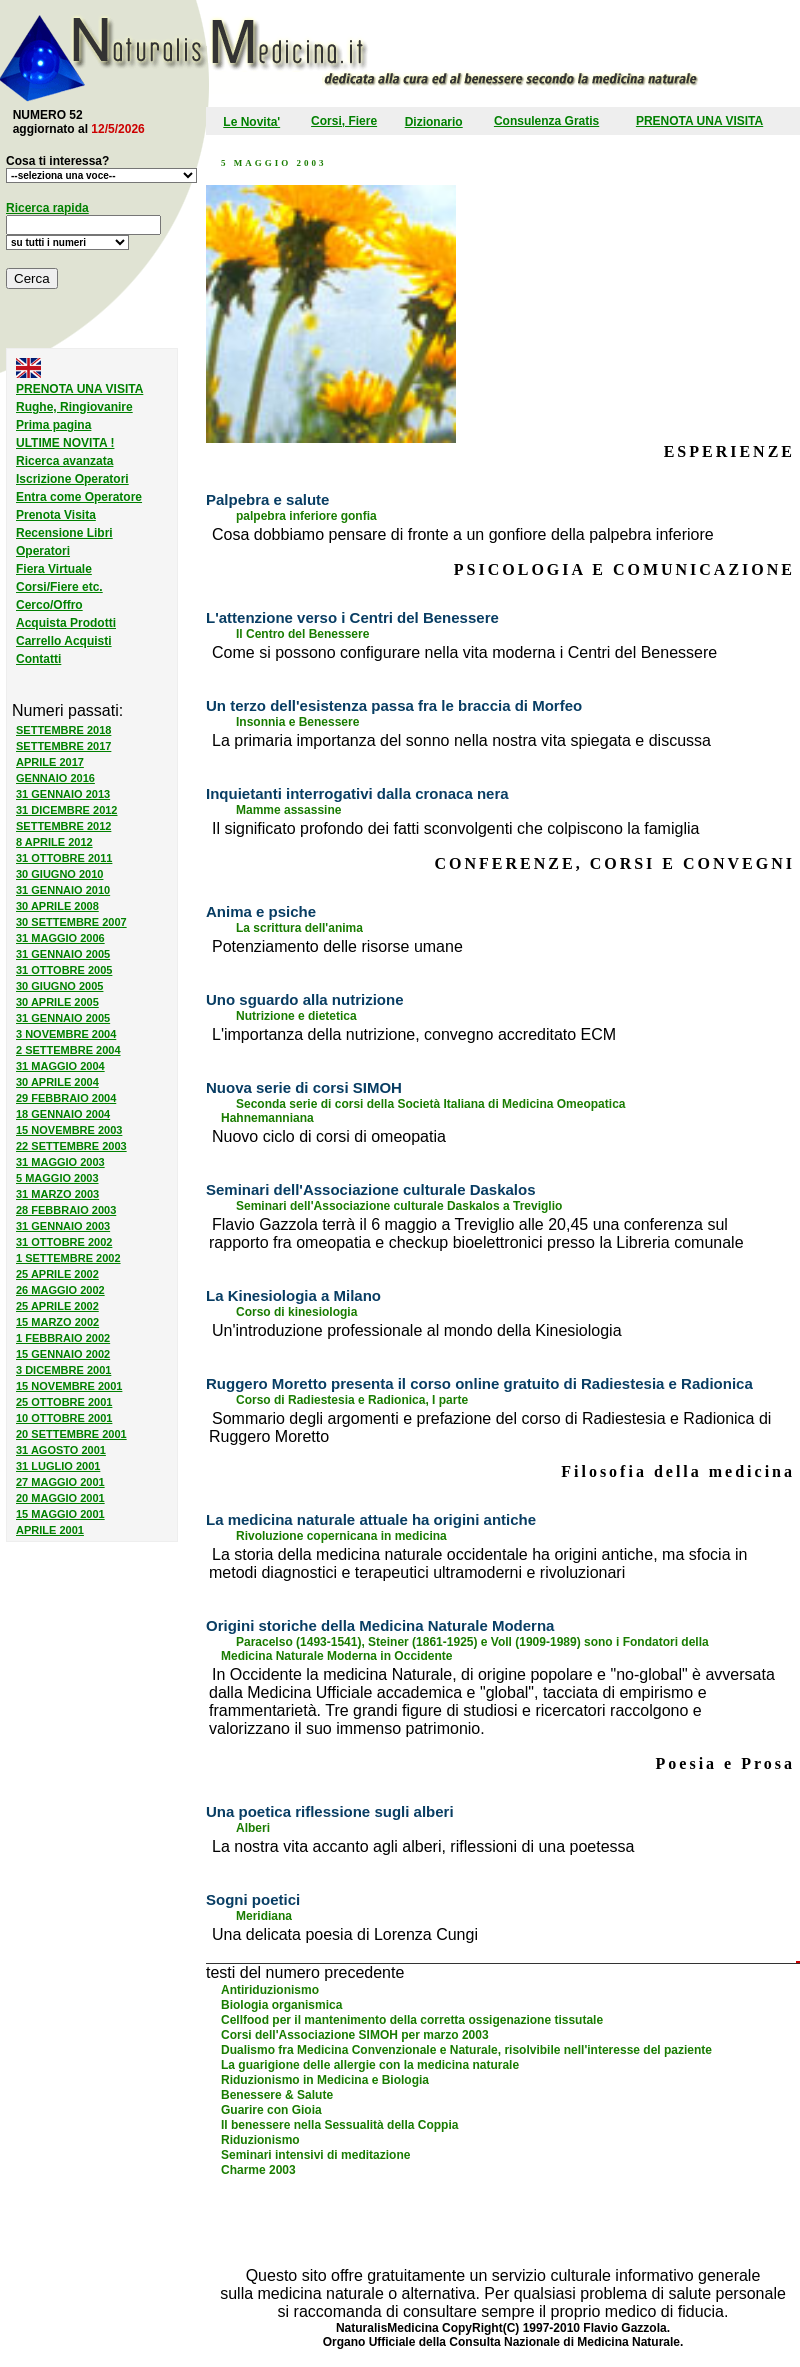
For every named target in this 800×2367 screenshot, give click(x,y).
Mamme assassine (288, 810)
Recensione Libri (64, 533)
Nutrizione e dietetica (296, 1016)
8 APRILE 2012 (54, 842)
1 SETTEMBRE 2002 (68, 1258)
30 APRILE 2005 (57, 1002)
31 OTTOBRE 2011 (64, 858)
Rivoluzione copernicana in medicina (341, 1536)
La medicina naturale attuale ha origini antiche (371, 1519)
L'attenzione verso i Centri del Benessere (352, 617)
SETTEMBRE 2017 (63, 746)
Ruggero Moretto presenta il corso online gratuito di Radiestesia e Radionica (479, 1383)
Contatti (38, 659)
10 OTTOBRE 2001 (64, 1418)
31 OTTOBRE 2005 (64, 970)
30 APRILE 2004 (57, 1082)
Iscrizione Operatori (72, 479)
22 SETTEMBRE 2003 (71, 1146)
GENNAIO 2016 (55, 778)
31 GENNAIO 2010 (63, 890)
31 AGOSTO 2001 (61, 1450)
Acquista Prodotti (66, 623)
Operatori (43, 551)
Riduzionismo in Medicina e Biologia (325, 2080)
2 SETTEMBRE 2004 (68, 1050)
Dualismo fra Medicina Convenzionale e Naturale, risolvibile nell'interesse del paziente (466, 2050)
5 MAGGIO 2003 (57, 1178)
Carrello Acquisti (64, 641)
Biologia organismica (281, 2005)
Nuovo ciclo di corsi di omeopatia (329, 1136)
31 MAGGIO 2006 (60, 938)
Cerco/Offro (49, 605)
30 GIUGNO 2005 (59, 986)
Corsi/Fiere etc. (59, 587)
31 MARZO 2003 (57, 1194)
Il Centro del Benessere (302, 634)
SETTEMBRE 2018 (63, 730)
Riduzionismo (260, 2140)
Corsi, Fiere (344, 121)
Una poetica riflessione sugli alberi (330, 1811)
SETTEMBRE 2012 (63, 826)
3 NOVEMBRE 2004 (66, 1034)
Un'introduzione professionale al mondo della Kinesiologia (417, 1330)
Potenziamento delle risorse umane (337, 946)
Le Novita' (251, 122)
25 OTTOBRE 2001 (64, 1402)
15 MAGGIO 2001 (60, 1514)
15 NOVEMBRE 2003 (69, 1130)
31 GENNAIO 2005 (63, 954)
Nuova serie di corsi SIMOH (304, 1087)
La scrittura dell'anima (299, 928)
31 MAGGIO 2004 (60, 1066)
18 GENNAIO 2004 (63, 1114)
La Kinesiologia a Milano (293, 1295)
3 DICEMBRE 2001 (63, 1370)
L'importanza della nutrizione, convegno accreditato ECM (414, 1034)
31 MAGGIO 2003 (60, 1162)
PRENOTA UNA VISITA (699, 121)
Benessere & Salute (277, 2095)
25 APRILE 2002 (57, 1274)
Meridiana (264, 1916)
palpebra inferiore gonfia (306, 516)
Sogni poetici (253, 1899)
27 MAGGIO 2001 (60, 1482)
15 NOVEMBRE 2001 (69, 1386)
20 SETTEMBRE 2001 (71, 1434)
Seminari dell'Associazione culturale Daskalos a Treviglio (399, 1206)
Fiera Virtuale (54, 569)
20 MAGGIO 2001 (60, 1498)
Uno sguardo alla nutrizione (305, 999)
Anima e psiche (261, 911)
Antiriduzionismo (270, 1990)
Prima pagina (53, 425)
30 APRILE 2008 (57, 906)
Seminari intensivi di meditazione (315, 2155)
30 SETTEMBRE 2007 (71, 922)
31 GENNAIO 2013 (63, 794)
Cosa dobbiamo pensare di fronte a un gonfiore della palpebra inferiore (463, 534)
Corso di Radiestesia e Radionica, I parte (352, 1400)
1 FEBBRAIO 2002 (63, 1338)
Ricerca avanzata (64, 461)
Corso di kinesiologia (296, 1312)
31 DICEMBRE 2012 (67, 810)
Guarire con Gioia (271, 2110)
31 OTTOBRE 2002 (64, 1242)
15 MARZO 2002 (57, 1322)
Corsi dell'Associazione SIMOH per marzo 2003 (355, 2035)
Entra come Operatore (79, 497)
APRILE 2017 (50, 762)
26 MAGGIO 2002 (60, 1290)
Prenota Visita (56, 515)
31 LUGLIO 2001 (58, 1466)
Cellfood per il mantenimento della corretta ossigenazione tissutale (412, 2020)
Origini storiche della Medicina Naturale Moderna (380, 1625)
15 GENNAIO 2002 (63, 1354)
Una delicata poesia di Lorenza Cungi (345, 1934)
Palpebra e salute (267, 499)
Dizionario (434, 122)
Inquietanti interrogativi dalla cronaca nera (357, 793)
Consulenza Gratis (546, 121)
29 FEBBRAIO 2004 (66, 1098)
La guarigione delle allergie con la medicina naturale (370, 2065)
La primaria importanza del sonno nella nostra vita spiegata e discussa (461, 740)
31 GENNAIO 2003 (63, 1226)
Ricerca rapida (47, 208)
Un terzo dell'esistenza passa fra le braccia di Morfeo (394, 705)
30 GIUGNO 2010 (59, 874)
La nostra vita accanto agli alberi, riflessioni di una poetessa (423, 1846)
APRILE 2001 (50, 1530)
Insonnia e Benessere (297, 722)
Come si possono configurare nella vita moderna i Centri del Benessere (464, 652)
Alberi (253, 1828)
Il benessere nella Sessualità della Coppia (339, 2125)
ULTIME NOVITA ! (65, 443)
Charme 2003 (258, 2170)
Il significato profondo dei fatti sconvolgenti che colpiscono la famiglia (455, 828)
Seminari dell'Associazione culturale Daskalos (371, 1189)
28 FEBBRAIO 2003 (66, 1210)
